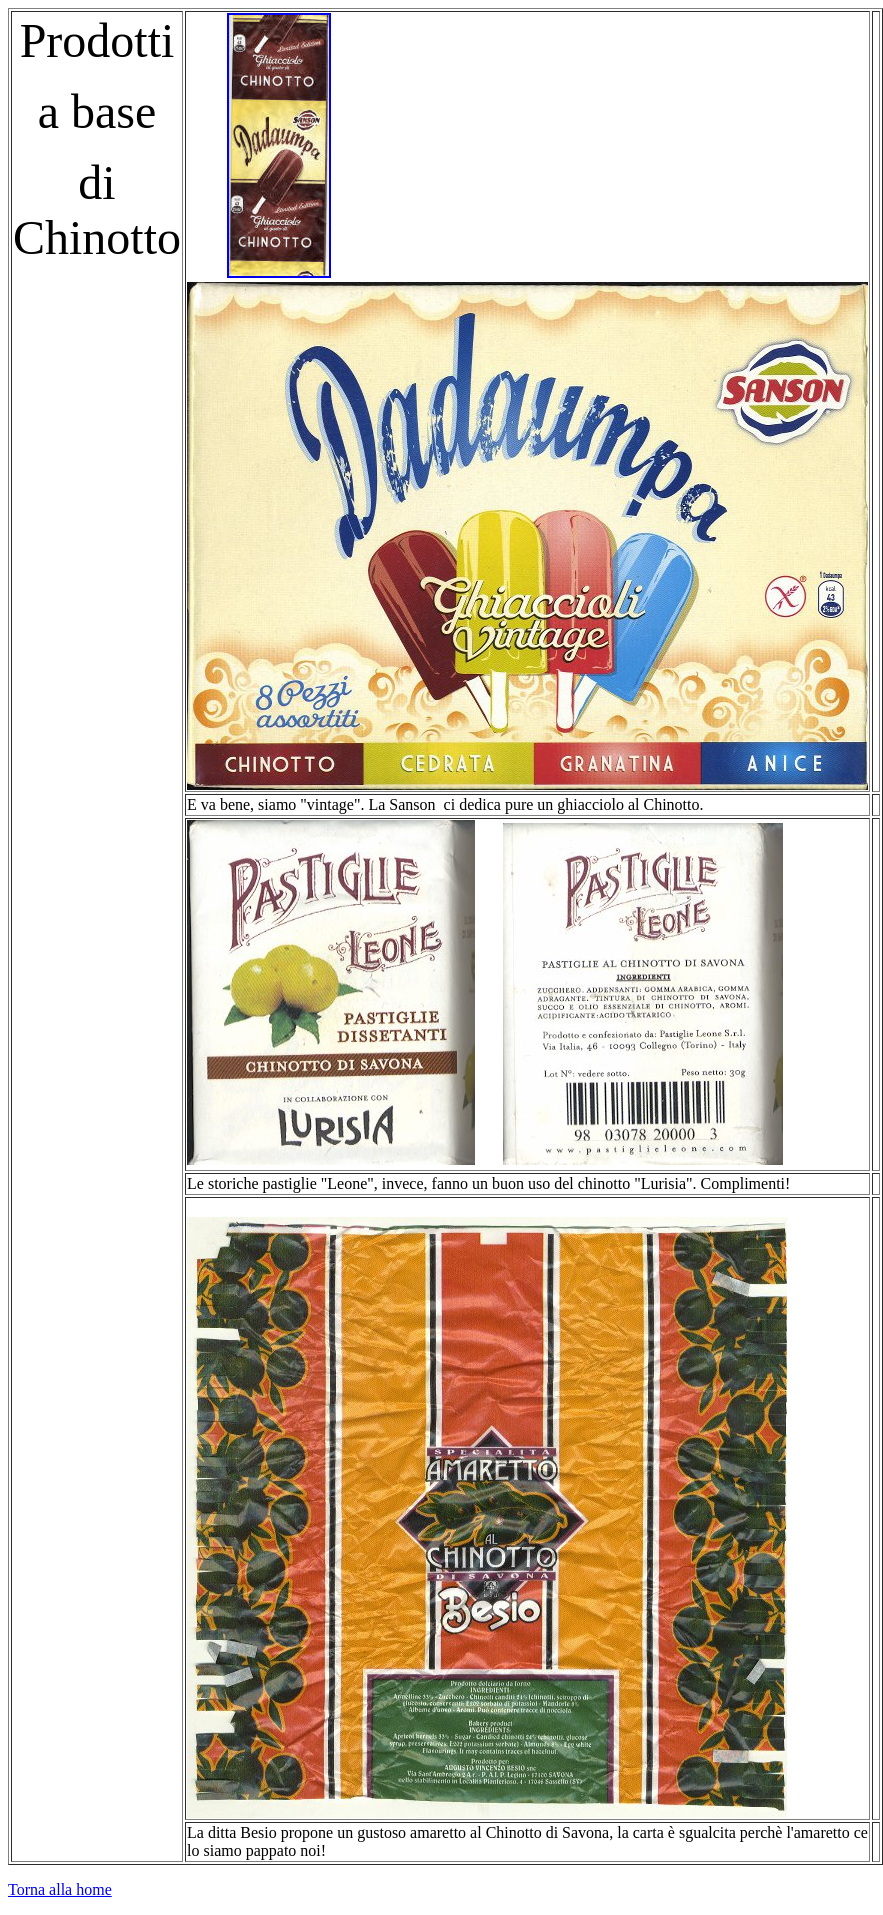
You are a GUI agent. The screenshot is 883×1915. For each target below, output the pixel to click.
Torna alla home (60, 1889)
